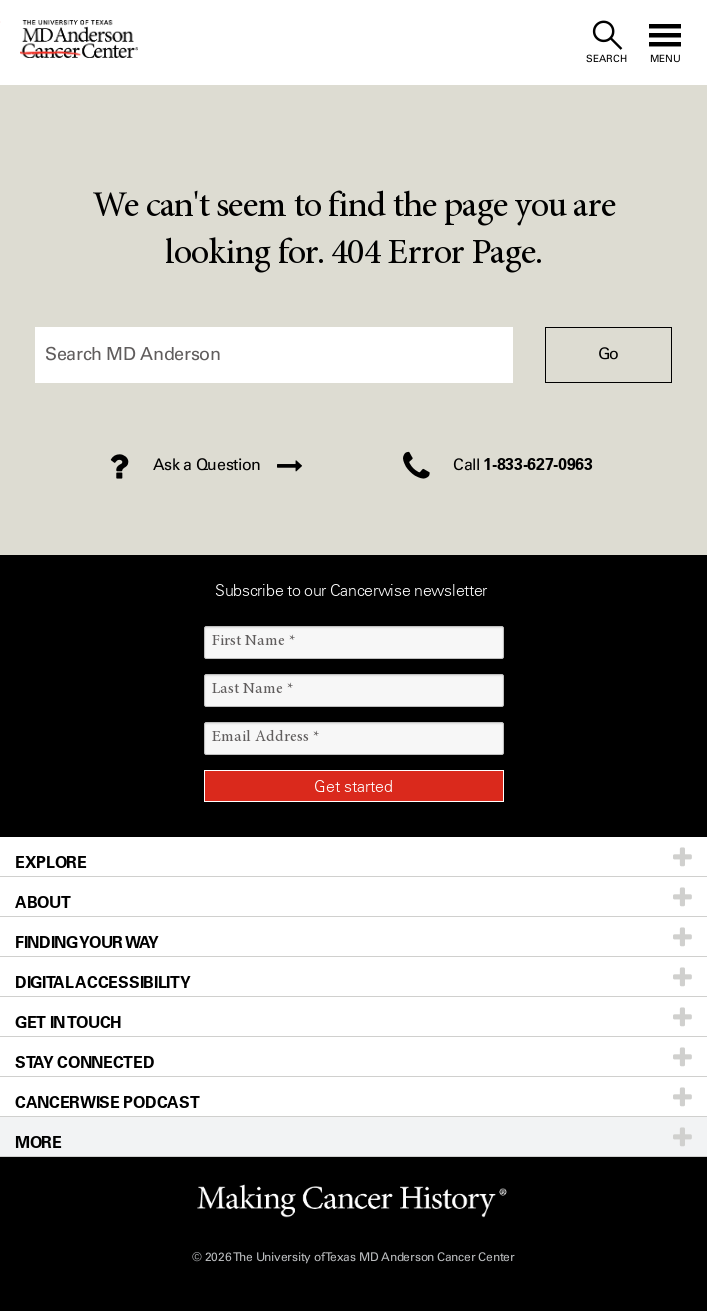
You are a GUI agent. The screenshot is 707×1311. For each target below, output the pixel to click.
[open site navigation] (665, 42)
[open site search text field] (606, 42)
